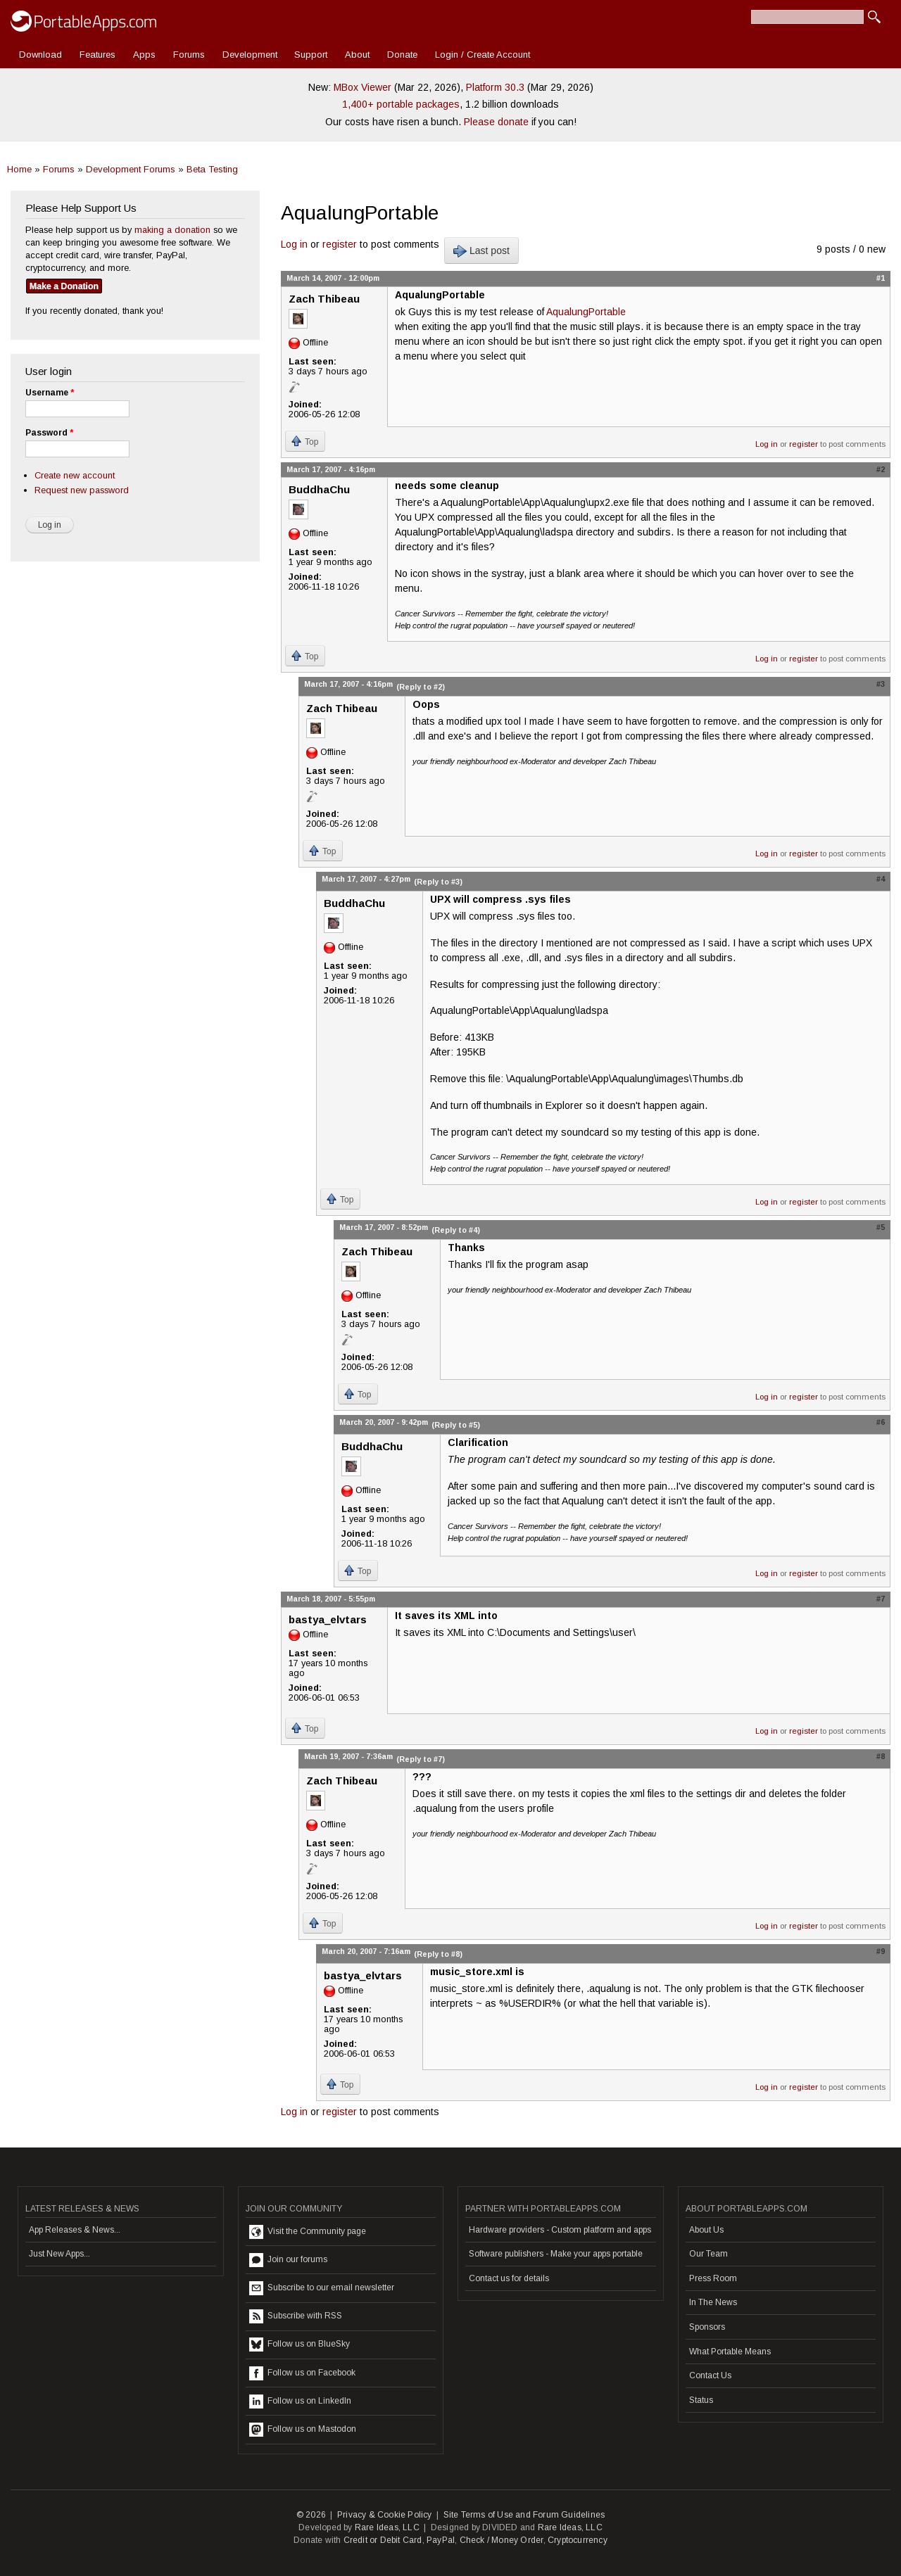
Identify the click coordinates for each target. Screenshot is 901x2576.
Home (19, 169)
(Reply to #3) (438, 881)
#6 (880, 1422)
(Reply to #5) (455, 1425)
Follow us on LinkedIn (300, 2401)
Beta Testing (212, 169)
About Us (706, 2230)
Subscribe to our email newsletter (321, 2288)
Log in (294, 244)
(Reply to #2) (420, 687)
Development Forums (130, 169)
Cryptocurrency (577, 2540)
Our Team (708, 2254)
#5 (880, 1227)
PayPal (441, 2540)
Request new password (81, 490)
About (357, 54)
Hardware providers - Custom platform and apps (560, 2230)
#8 (880, 1756)
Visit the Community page (307, 2232)
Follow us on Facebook (302, 2373)
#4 (880, 879)
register (339, 244)
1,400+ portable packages (401, 104)
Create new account (74, 475)
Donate (402, 54)
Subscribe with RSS (295, 2316)
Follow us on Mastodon (302, 2430)
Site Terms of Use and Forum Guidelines (524, 2515)
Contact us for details (509, 2278)
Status (701, 2400)
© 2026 (311, 2515)
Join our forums (288, 2260)
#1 (880, 278)
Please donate (496, 121)
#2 (880, 469)
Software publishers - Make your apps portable (556, 2254)
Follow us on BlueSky (299, 2344)
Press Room (713, 2278)
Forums (189, 54)
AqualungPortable (586, 311)
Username (49, 393)
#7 (880, 1598)
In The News (713, 2302)
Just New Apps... (59, 2254)
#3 (880, 684)
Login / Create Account (482, 54)
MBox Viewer (362, 87)
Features (97, 54)
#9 (880, 1951)
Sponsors (707, 2327)
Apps (144, 54)
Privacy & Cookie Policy (384, 2515)
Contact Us (710, 2375)
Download (40, 54)
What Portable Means (730, 2351)
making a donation (172, 229)
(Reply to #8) (438, 1954)
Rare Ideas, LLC (387, 2527)
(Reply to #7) (420, 1759)
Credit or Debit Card (383, 2540)
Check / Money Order (501, 2540)
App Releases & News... (74, 2230)
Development (249, 54)
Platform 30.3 (495, 87)
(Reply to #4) (455, 1230)
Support (310, 54)
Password (49, 433)
